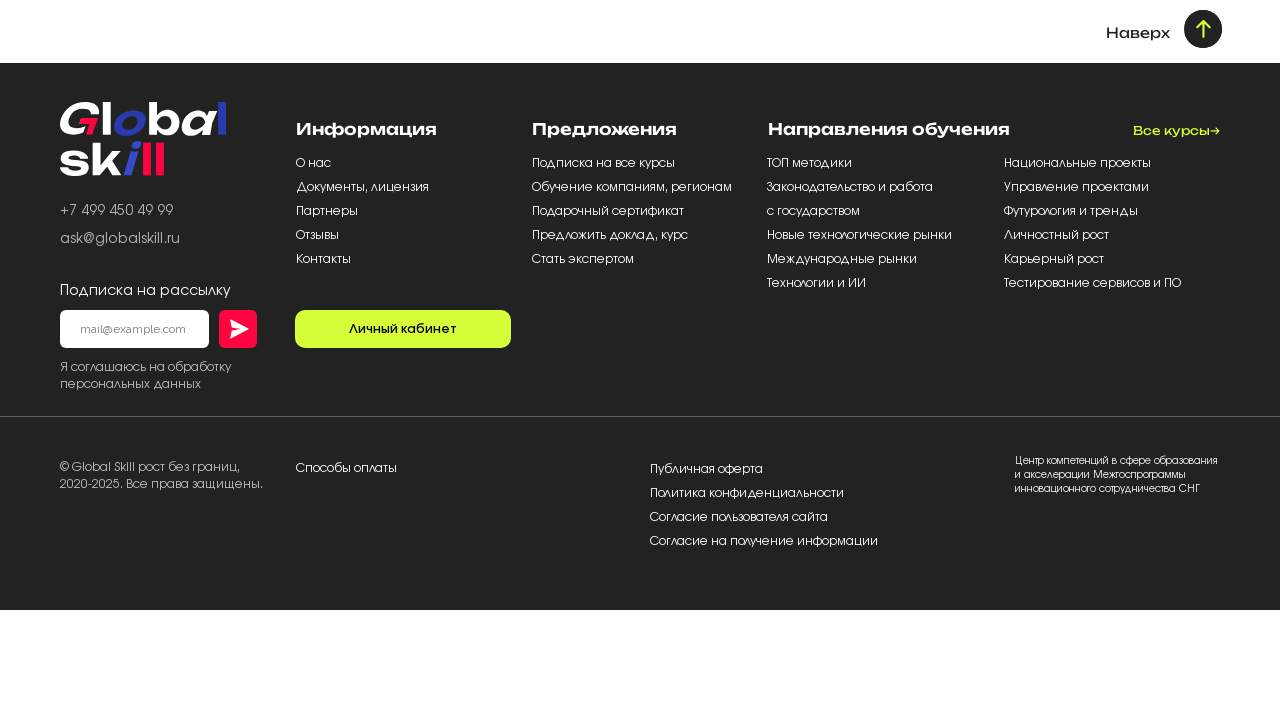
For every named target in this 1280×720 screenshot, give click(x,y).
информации (837, 541)
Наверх (1138, 32)
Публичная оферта (706, 469)
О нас (315, 163)
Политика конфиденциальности (747, 493)
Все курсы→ (1176, 130)
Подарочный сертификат (609, 211)
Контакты (323, 259)
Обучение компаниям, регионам (632, 187)
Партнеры (328, 211)
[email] (134, 329)
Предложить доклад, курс (611, 235)
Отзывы (319, 235)
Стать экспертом (583, 259)
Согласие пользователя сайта (739, 517)
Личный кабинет (403, 329)
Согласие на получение (723, 541)
